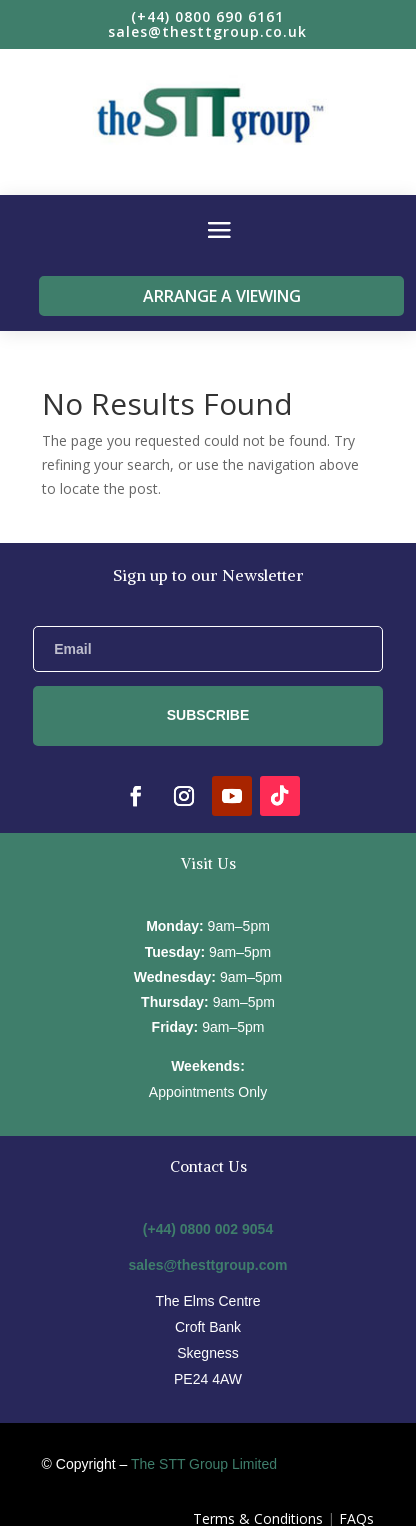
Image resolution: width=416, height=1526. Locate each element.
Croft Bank (208, 1327)
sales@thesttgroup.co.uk (207, 31)
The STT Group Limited (204, 1464)
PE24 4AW (208, 1379)
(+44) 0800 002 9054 (208, 1229)
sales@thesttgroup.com (207, 1265)
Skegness (207, 1353)
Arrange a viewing (222, 296)
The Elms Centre (207, 1301)
